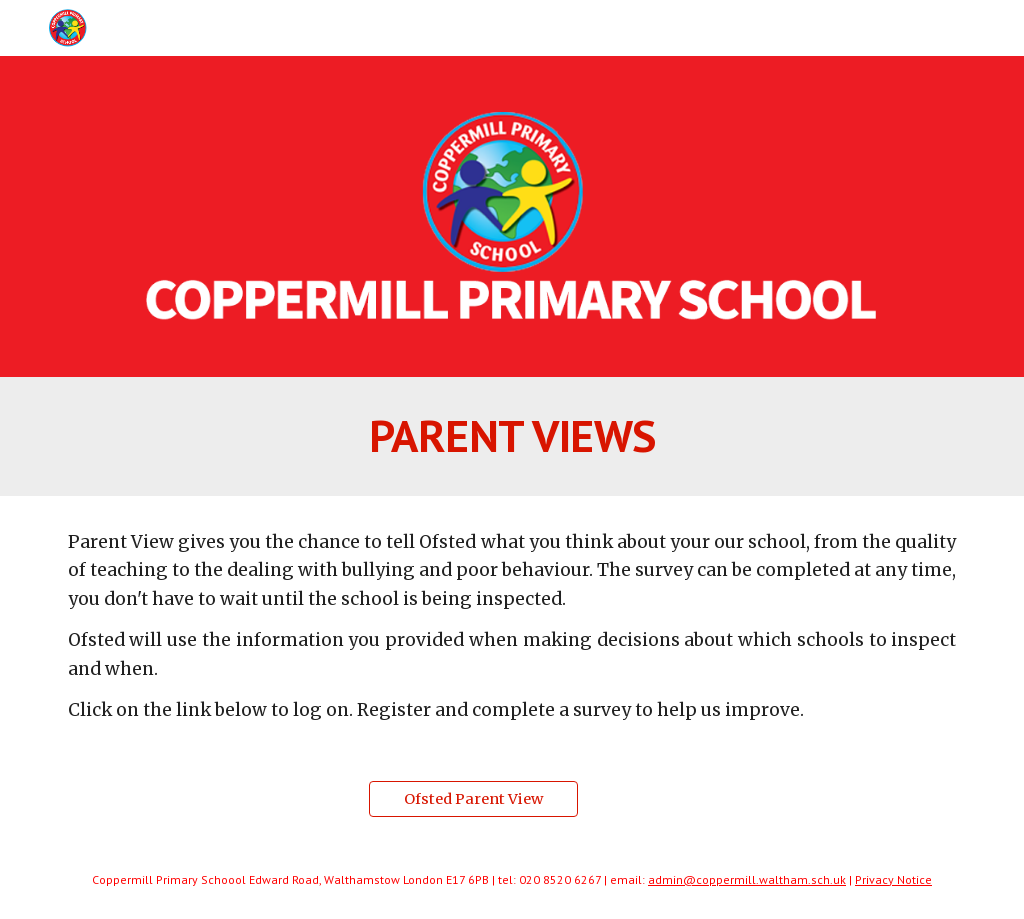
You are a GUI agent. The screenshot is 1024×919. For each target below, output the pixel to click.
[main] (512, 436)
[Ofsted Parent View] (473, 798)
